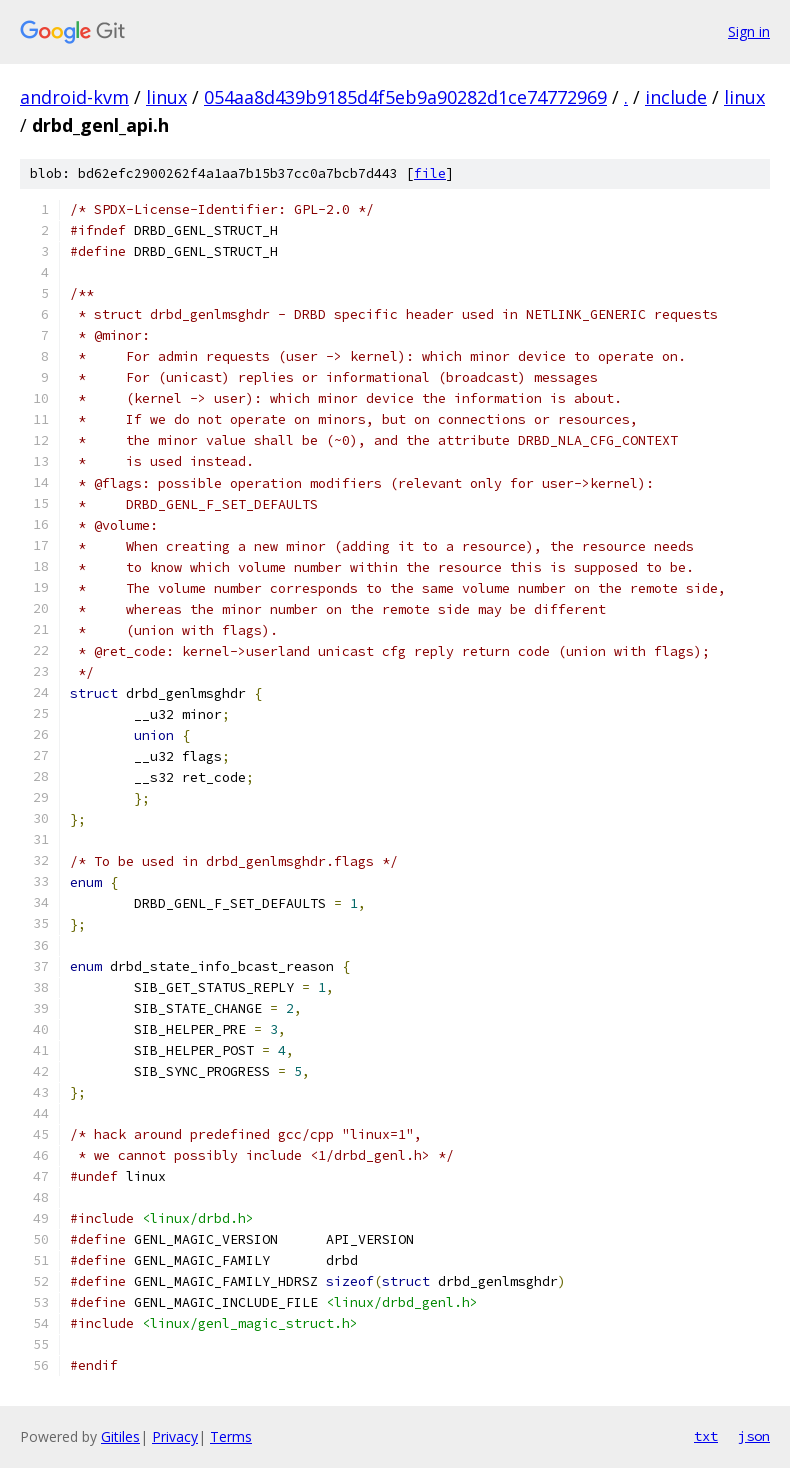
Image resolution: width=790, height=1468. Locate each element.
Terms (231, 1436)
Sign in (749, 31)
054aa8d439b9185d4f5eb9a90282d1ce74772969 (405, 97)
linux (166, 97)
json (754, 1436)
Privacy (175, 1436)
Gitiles (120, 1436)
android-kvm (74, 97)
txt (706, 1436)
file (430, 173)
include (676, 97)
